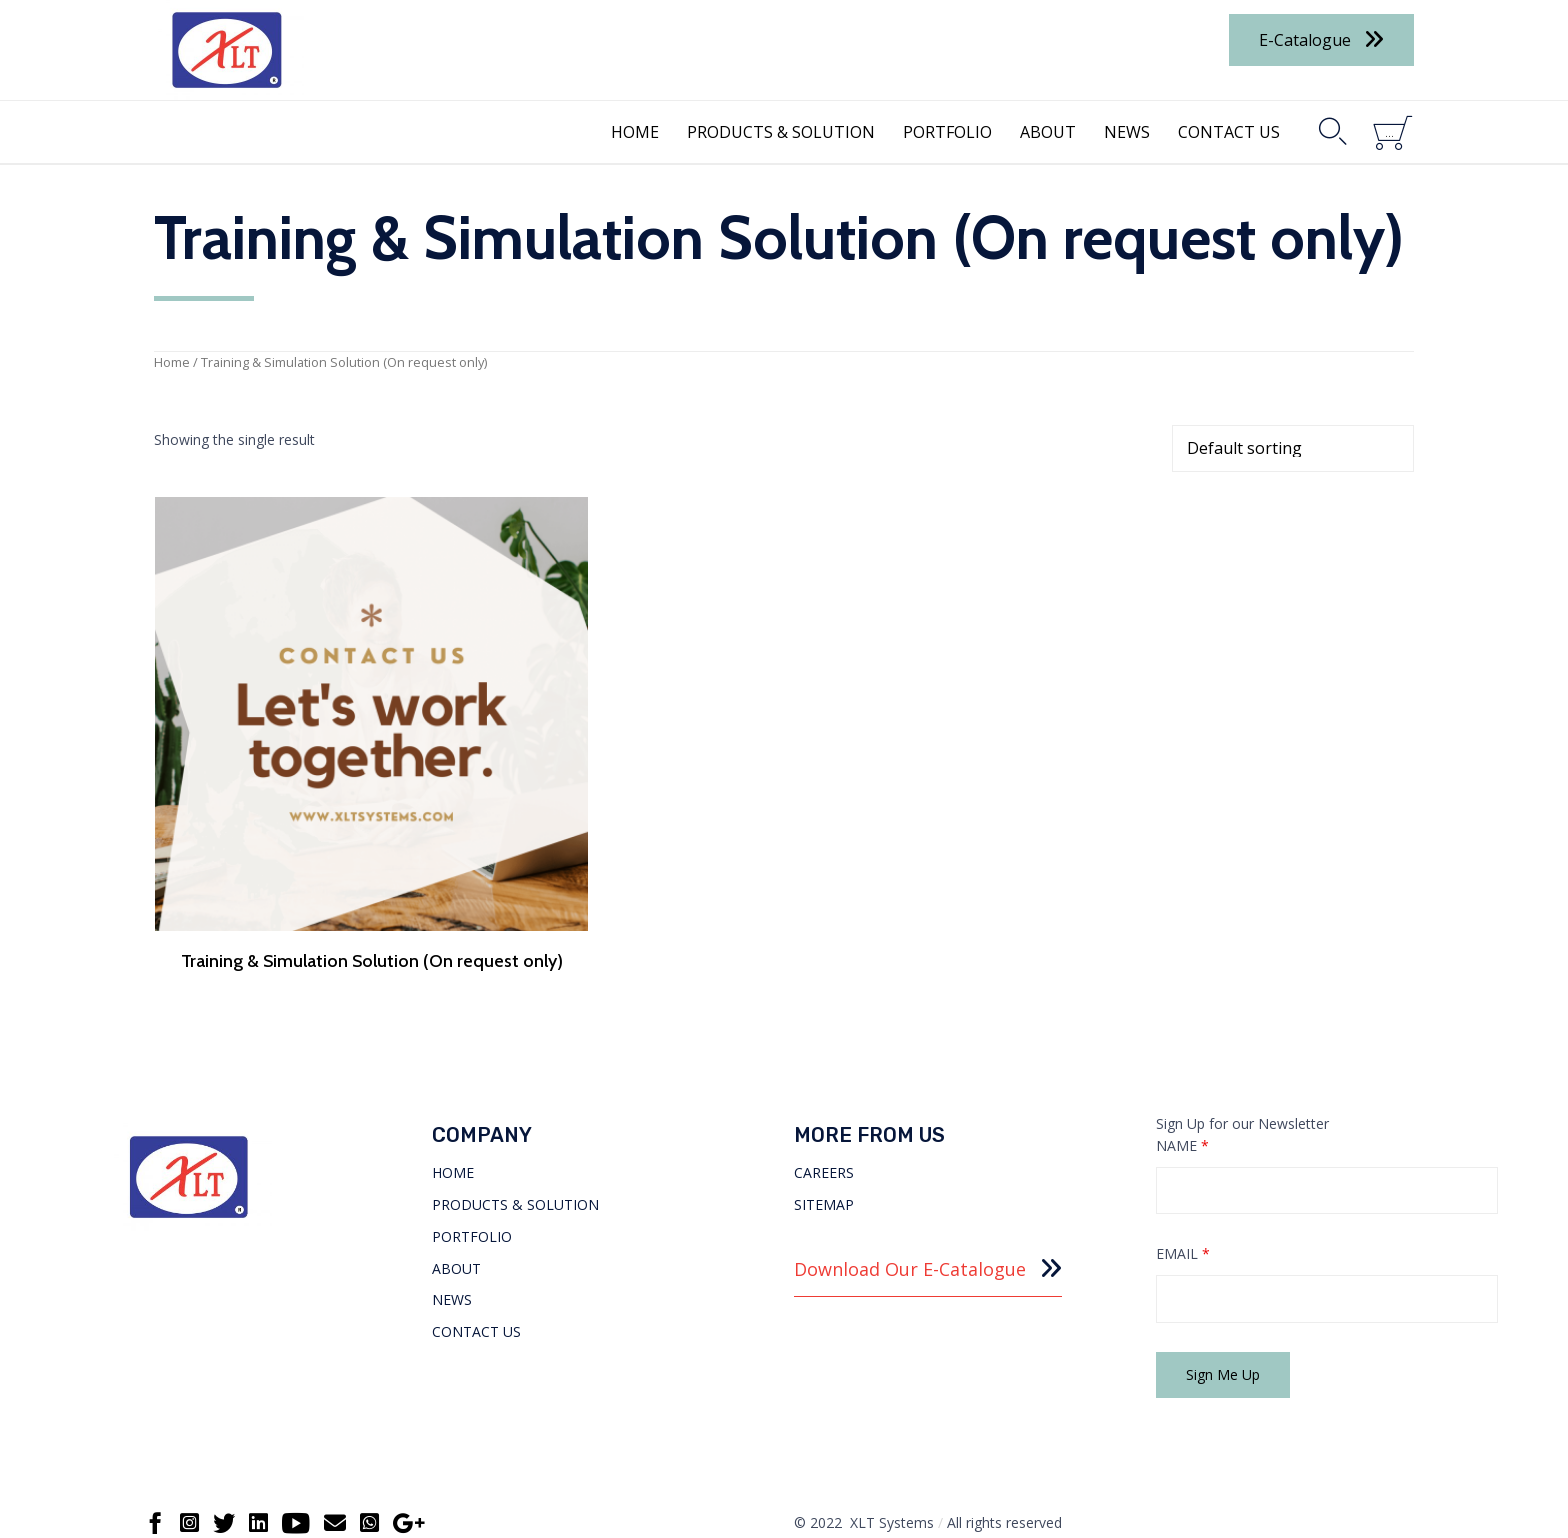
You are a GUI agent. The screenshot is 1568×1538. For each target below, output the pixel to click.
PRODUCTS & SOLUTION (781, 132)
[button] (1321, 39)
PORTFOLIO (947, 132)
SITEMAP (824, 1174)
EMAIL (1183, 1224)
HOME (635, 132)
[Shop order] (1293, 449)
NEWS (1127, 132)
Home (172, 362)
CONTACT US (1229, 132)
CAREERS (824, 1142)
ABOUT (1048, 132)
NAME (1182, 1115)
